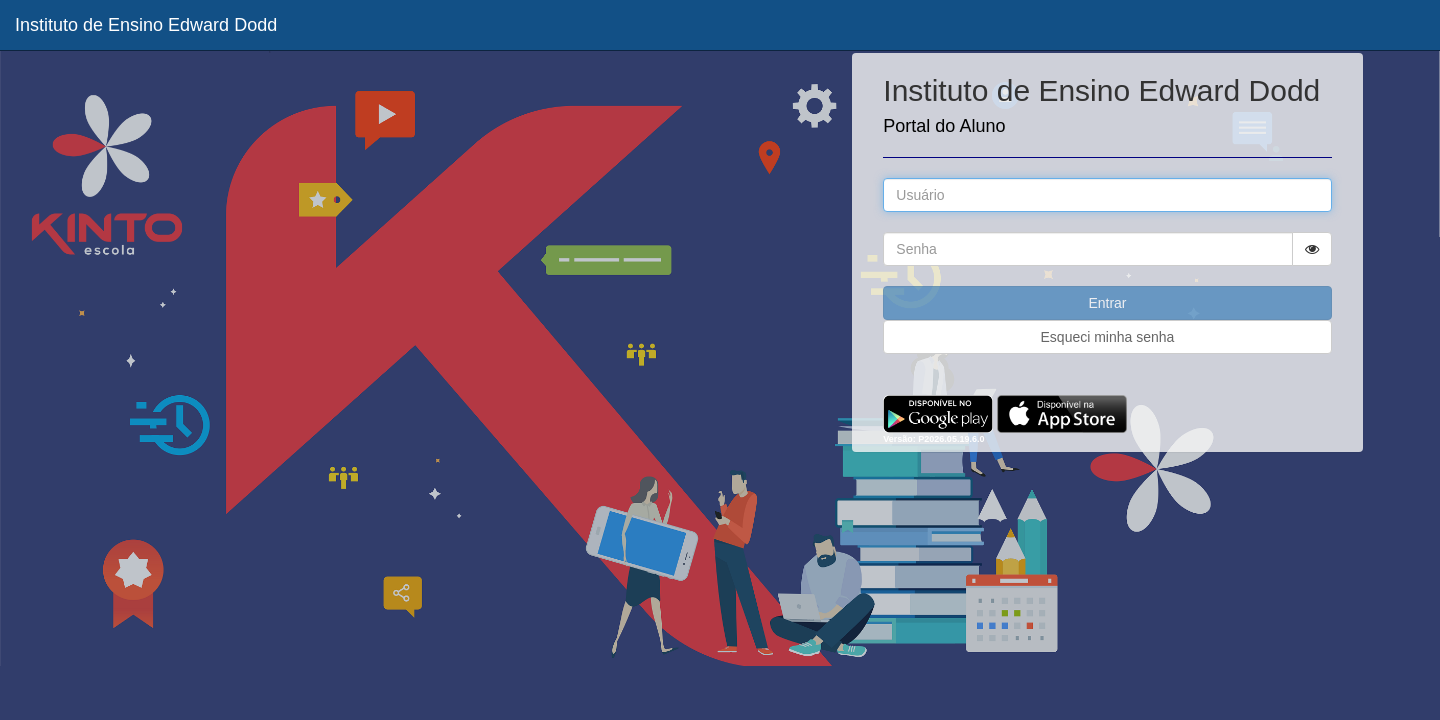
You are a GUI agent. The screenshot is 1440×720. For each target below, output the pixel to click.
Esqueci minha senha (1108, 337)
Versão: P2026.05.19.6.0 (933, 439)
